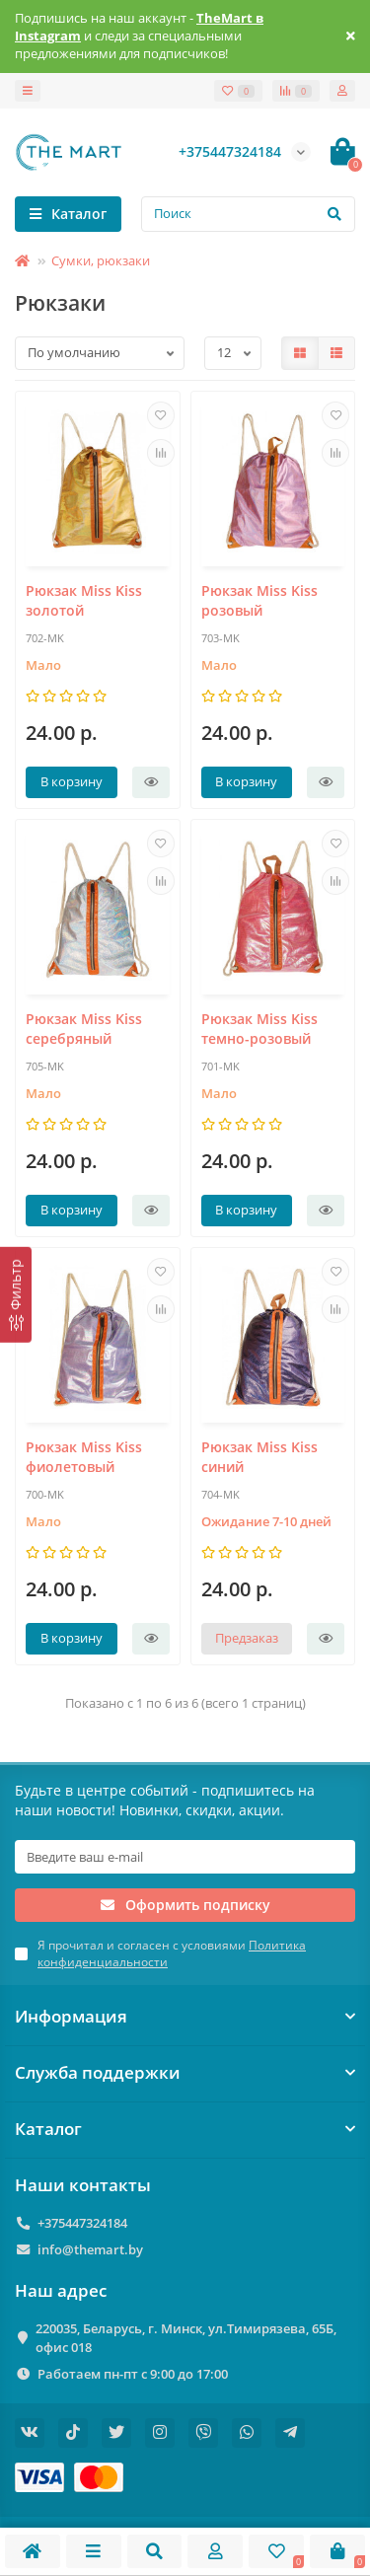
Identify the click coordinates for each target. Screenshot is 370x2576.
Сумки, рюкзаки (100, 260)
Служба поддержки (185, 2072)
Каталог (185, 2128)
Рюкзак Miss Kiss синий (259, 1456)
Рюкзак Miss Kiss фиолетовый (84, 1456)
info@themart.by (90, 2249)
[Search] (248, 214)
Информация (185, 2016)
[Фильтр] (16, 1294)
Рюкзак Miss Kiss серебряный (84, 1028)
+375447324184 (82, 2223)
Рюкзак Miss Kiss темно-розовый (259, 1028)
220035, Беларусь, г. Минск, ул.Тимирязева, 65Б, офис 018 (186, 2337)
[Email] (185, 1857)
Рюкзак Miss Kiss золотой (84, 600)
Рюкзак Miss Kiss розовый (259, 600)
